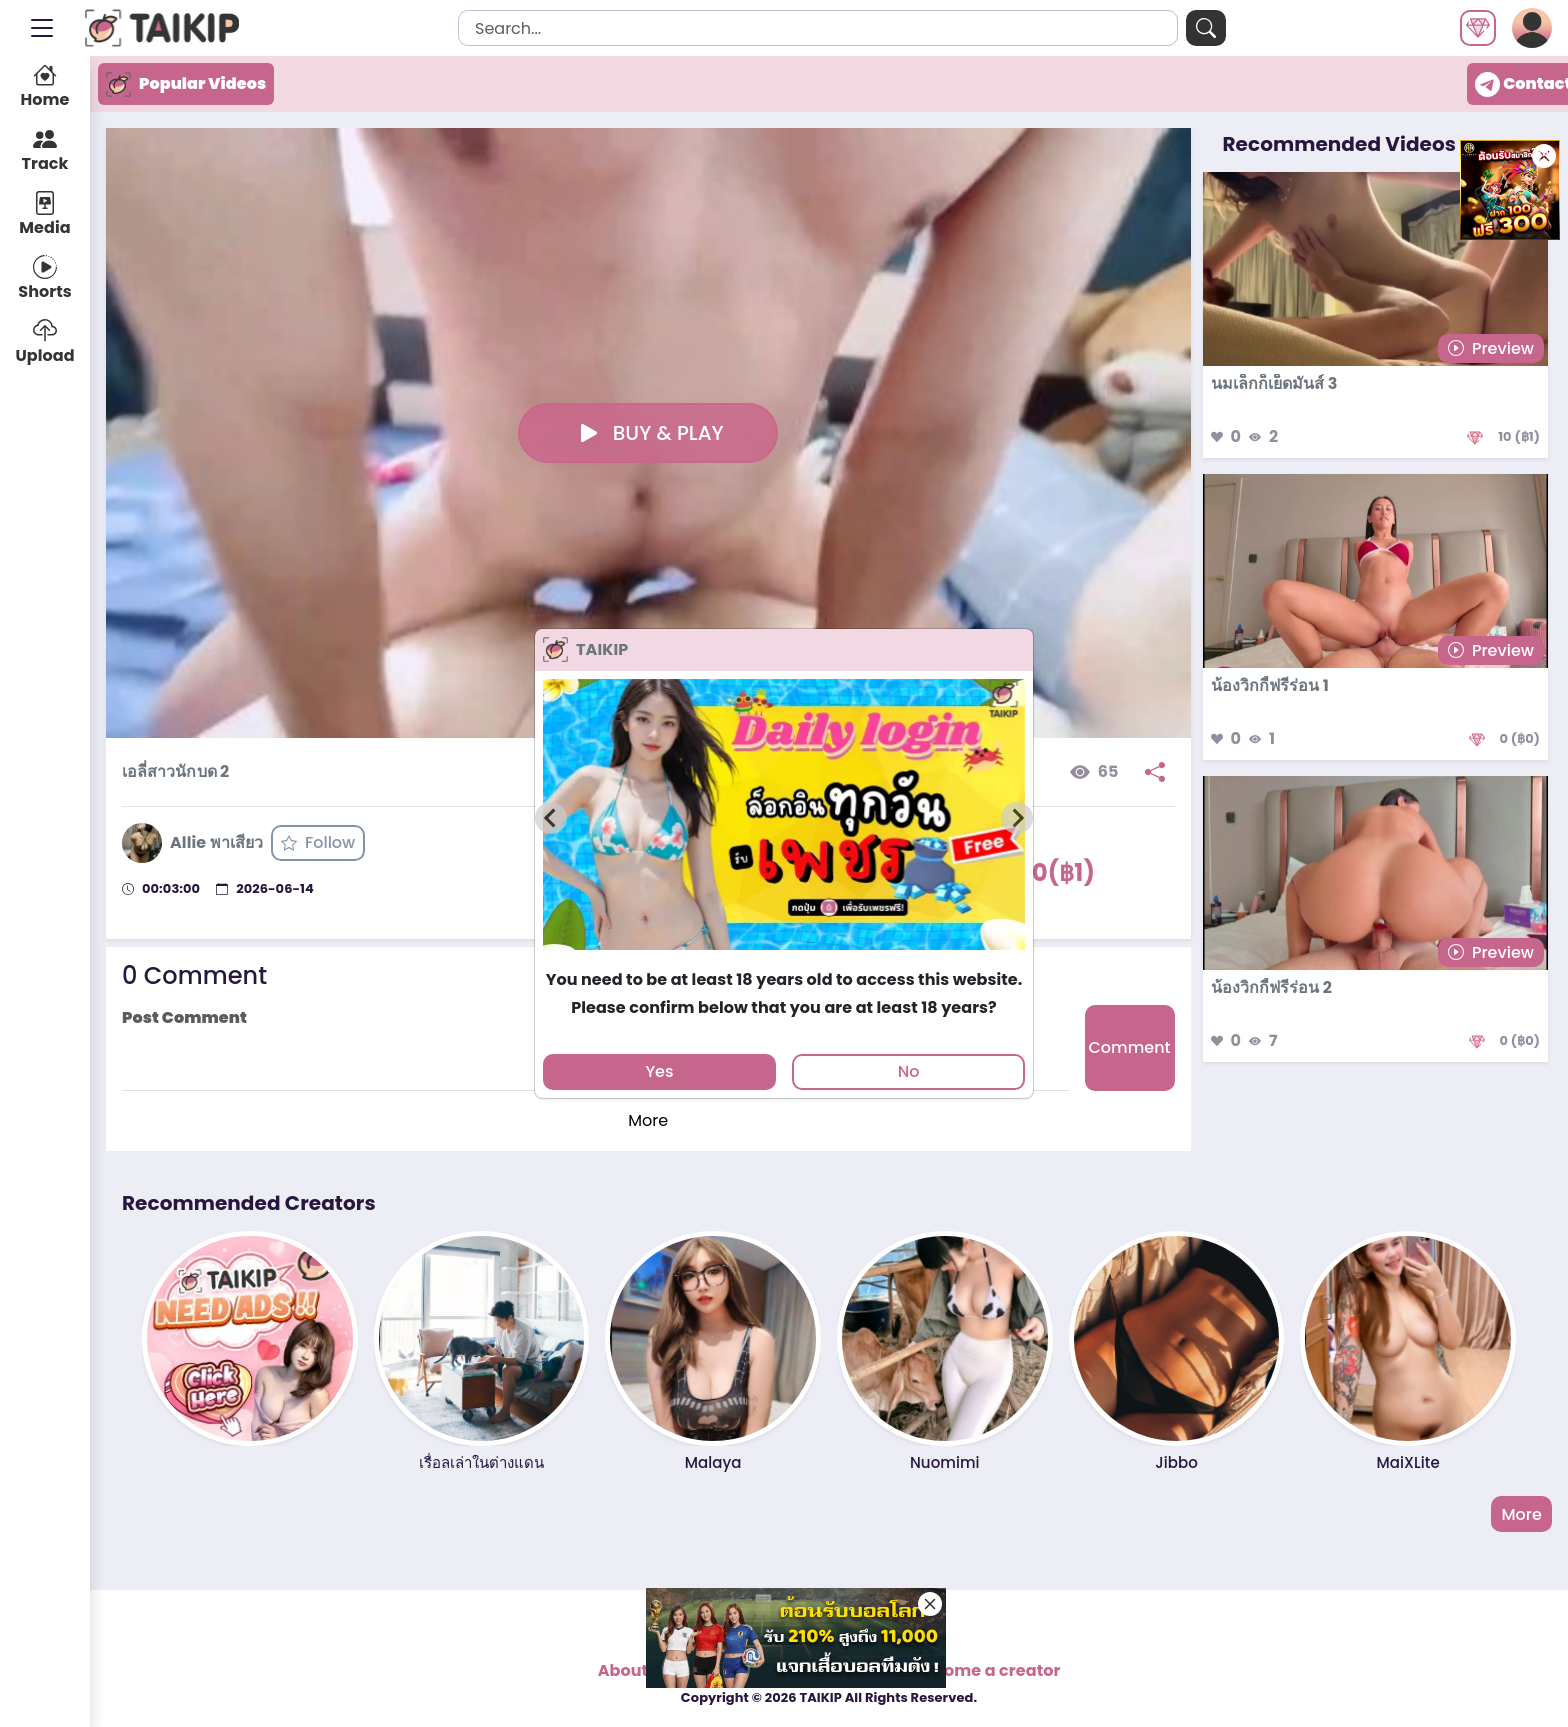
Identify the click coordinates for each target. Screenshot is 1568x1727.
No (909, 1071)
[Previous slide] (551, 818)
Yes (659, 1071)
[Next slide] (1017, 818)
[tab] (783, 958)
